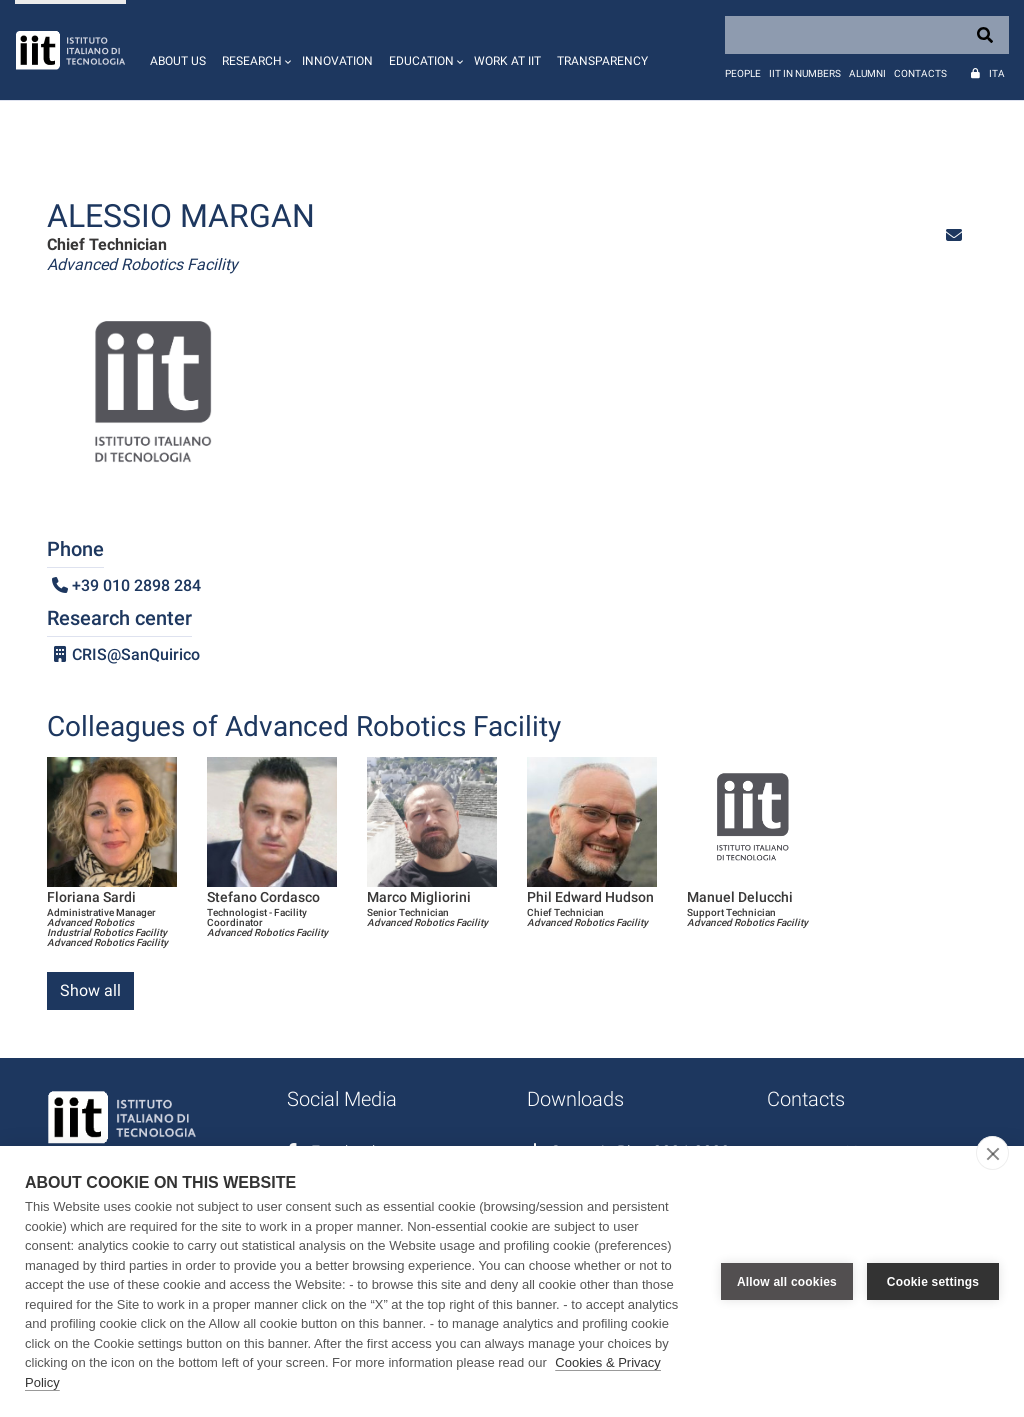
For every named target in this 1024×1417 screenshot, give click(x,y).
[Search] (867, 35)
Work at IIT (507, 61)
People (743, 73)
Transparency (602, 61)
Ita (997, 73)
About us (178, 61)
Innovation (337, 61)
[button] (254, 50)
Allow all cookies (787, 1282)
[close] (992, 1153)
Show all (90, 990)
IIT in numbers (805, 73)
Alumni (867, 73)
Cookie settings (933, 1282)
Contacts (920, 73)
